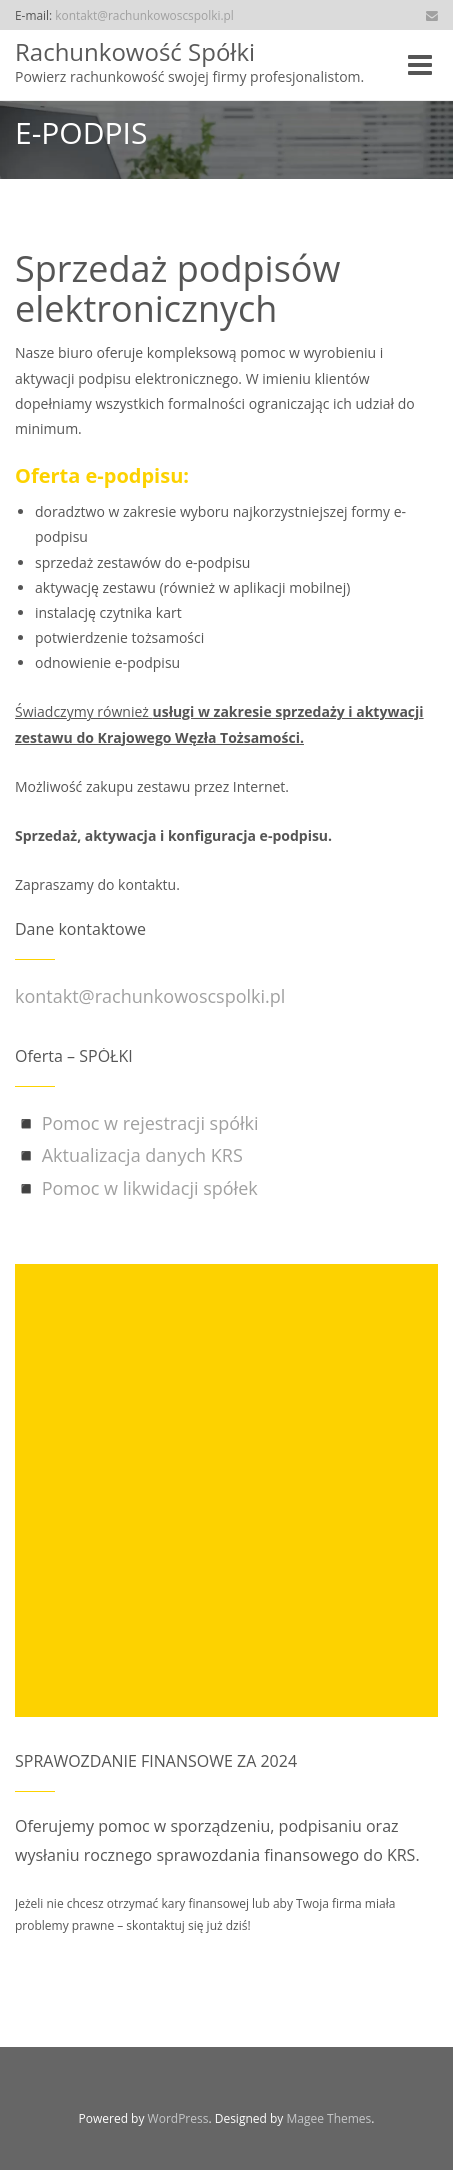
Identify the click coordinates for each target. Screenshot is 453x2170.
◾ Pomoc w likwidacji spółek (136, 1188)
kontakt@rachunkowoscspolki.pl (144, 15)
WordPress (178, 2118)
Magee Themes (328, 2118)
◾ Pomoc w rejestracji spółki (137, 1123)
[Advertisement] (226, 1490)
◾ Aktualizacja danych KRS (129, 1155)
